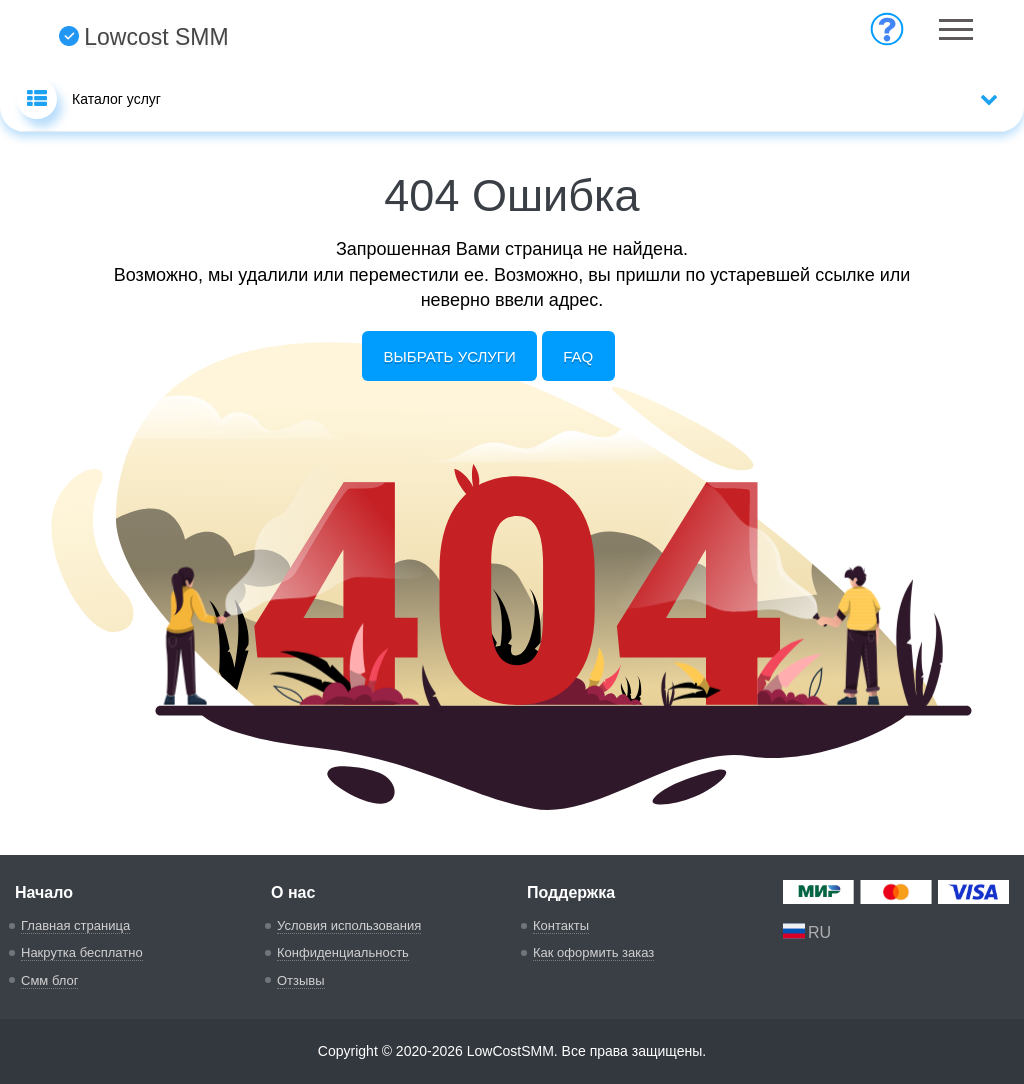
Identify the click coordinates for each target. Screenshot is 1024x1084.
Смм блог (49, 980)
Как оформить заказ (593, 952)
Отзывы (301, 980)
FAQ (578, 356)
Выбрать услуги (450, 356)
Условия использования (349, 925)
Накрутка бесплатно (82, 952)
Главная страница (75, 925)
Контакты (561, 925)
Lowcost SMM (143, 37)
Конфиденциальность (343, 952)
